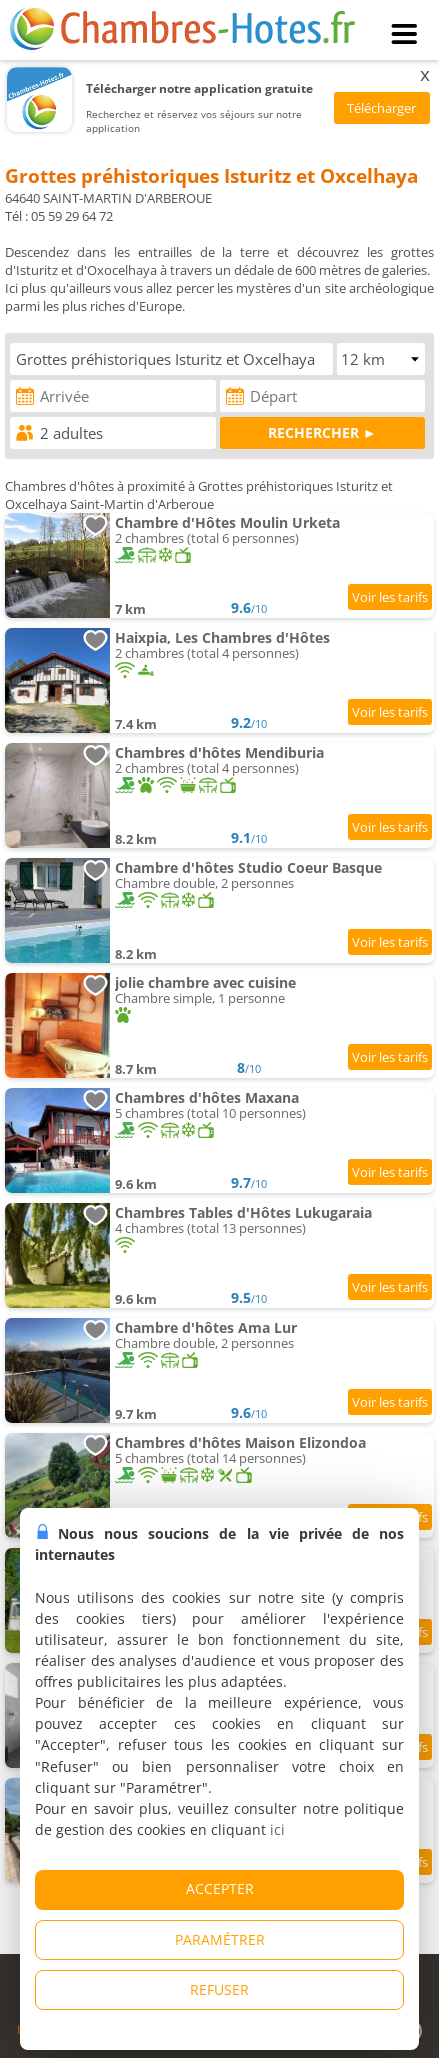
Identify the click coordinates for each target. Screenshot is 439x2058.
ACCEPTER (220, 1888)
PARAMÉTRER (220, 1939)
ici (277, 1829)
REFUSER (219, 1989)
